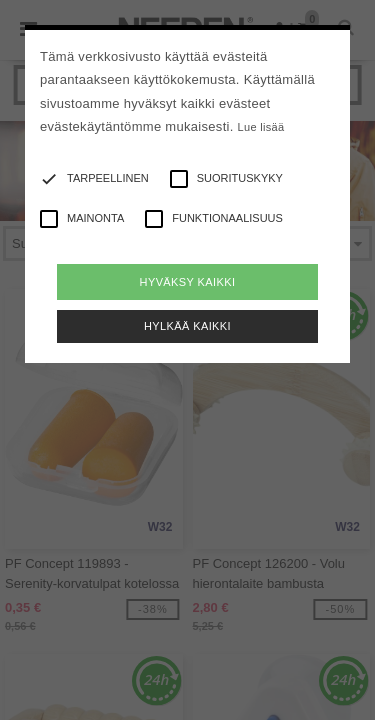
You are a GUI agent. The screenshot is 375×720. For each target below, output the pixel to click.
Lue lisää (261, 127)
